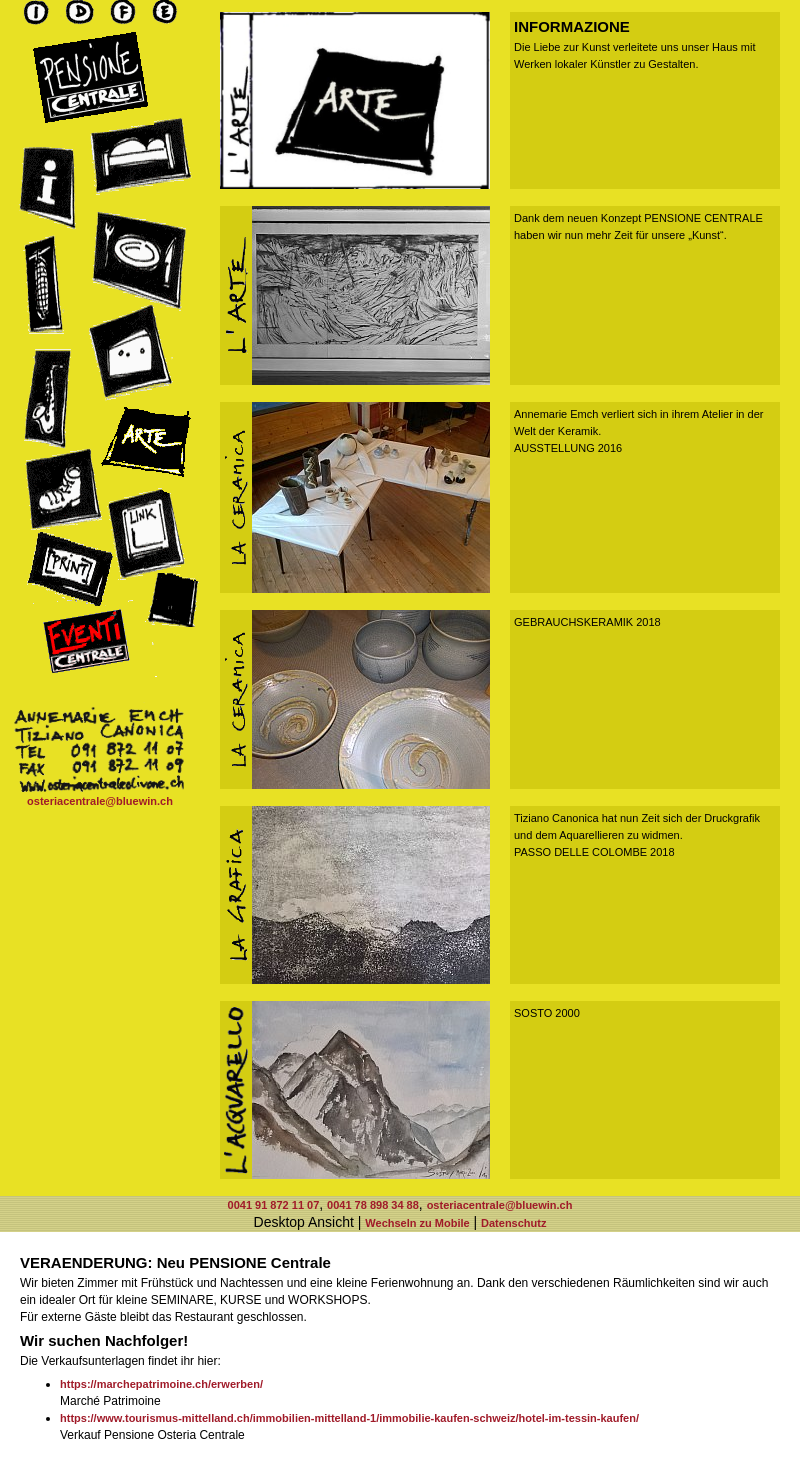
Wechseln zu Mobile (417, 1223)
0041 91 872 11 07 (274, 1205)
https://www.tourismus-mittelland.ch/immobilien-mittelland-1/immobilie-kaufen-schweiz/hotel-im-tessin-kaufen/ (349, 1418)
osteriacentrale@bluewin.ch (100, 801)
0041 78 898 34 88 (373, 1205)
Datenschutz (513, 1223)
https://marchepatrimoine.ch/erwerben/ (161, 1384)
